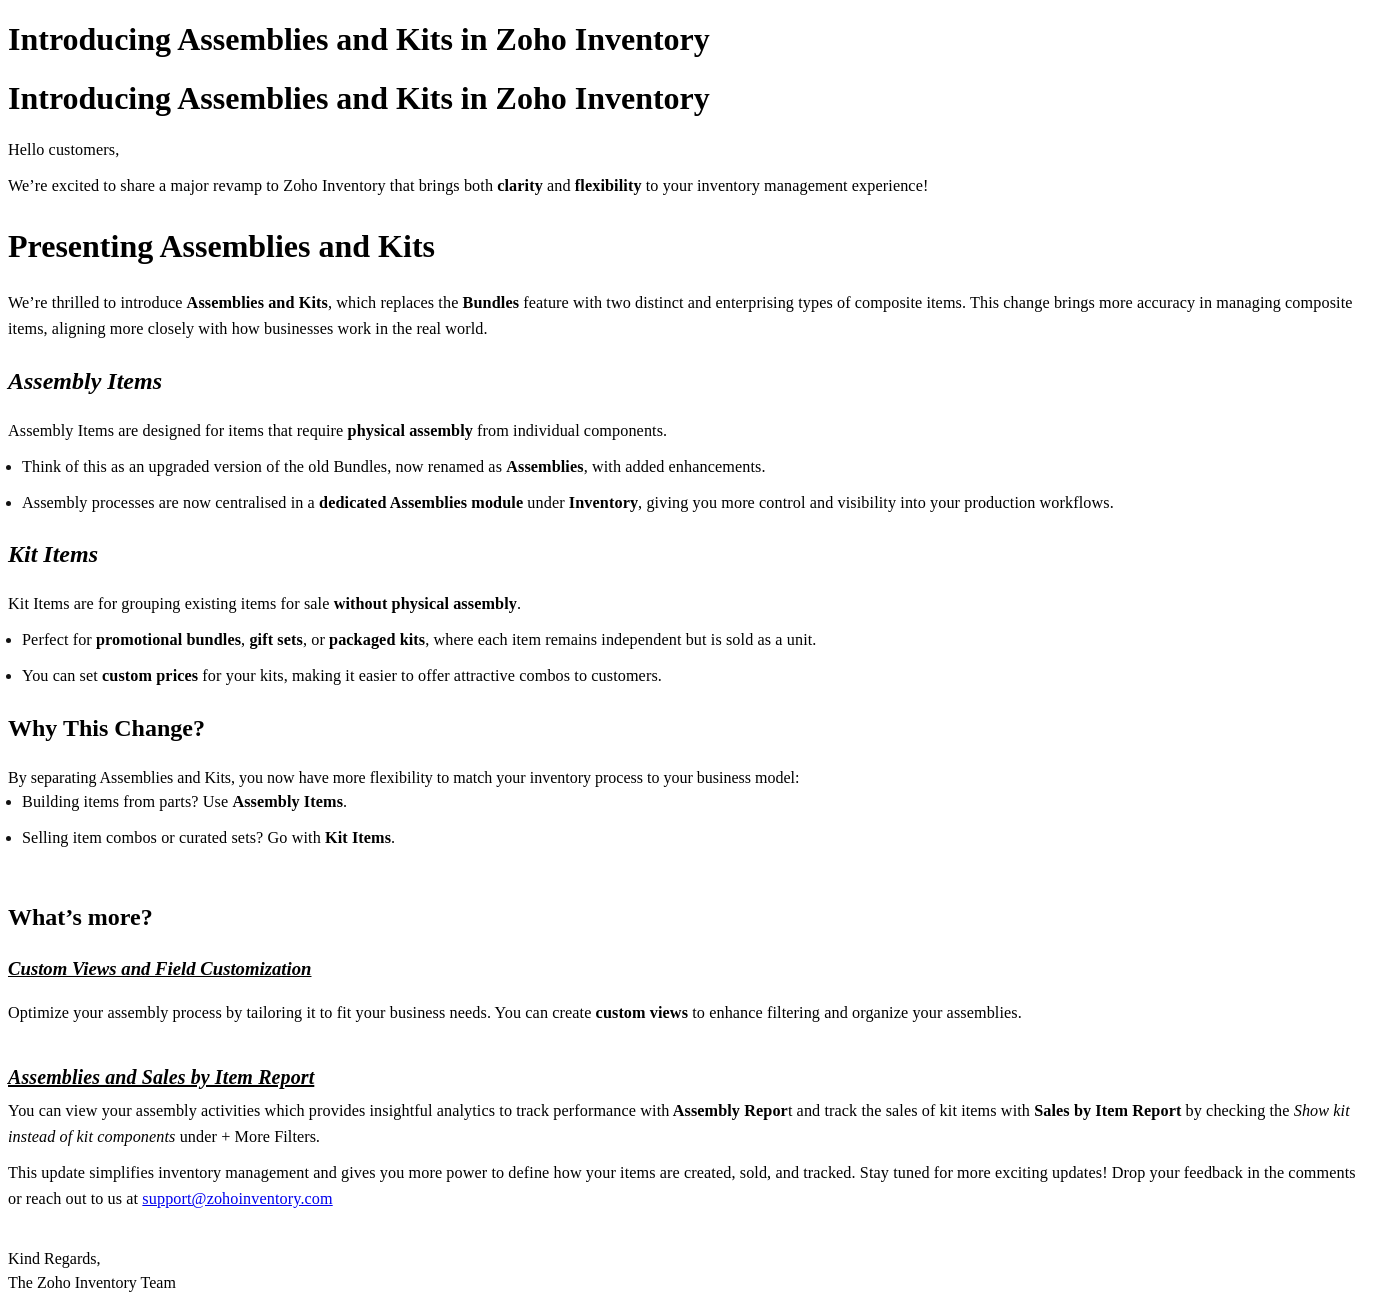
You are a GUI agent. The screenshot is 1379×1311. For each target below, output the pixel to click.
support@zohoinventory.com (237, 1199)
